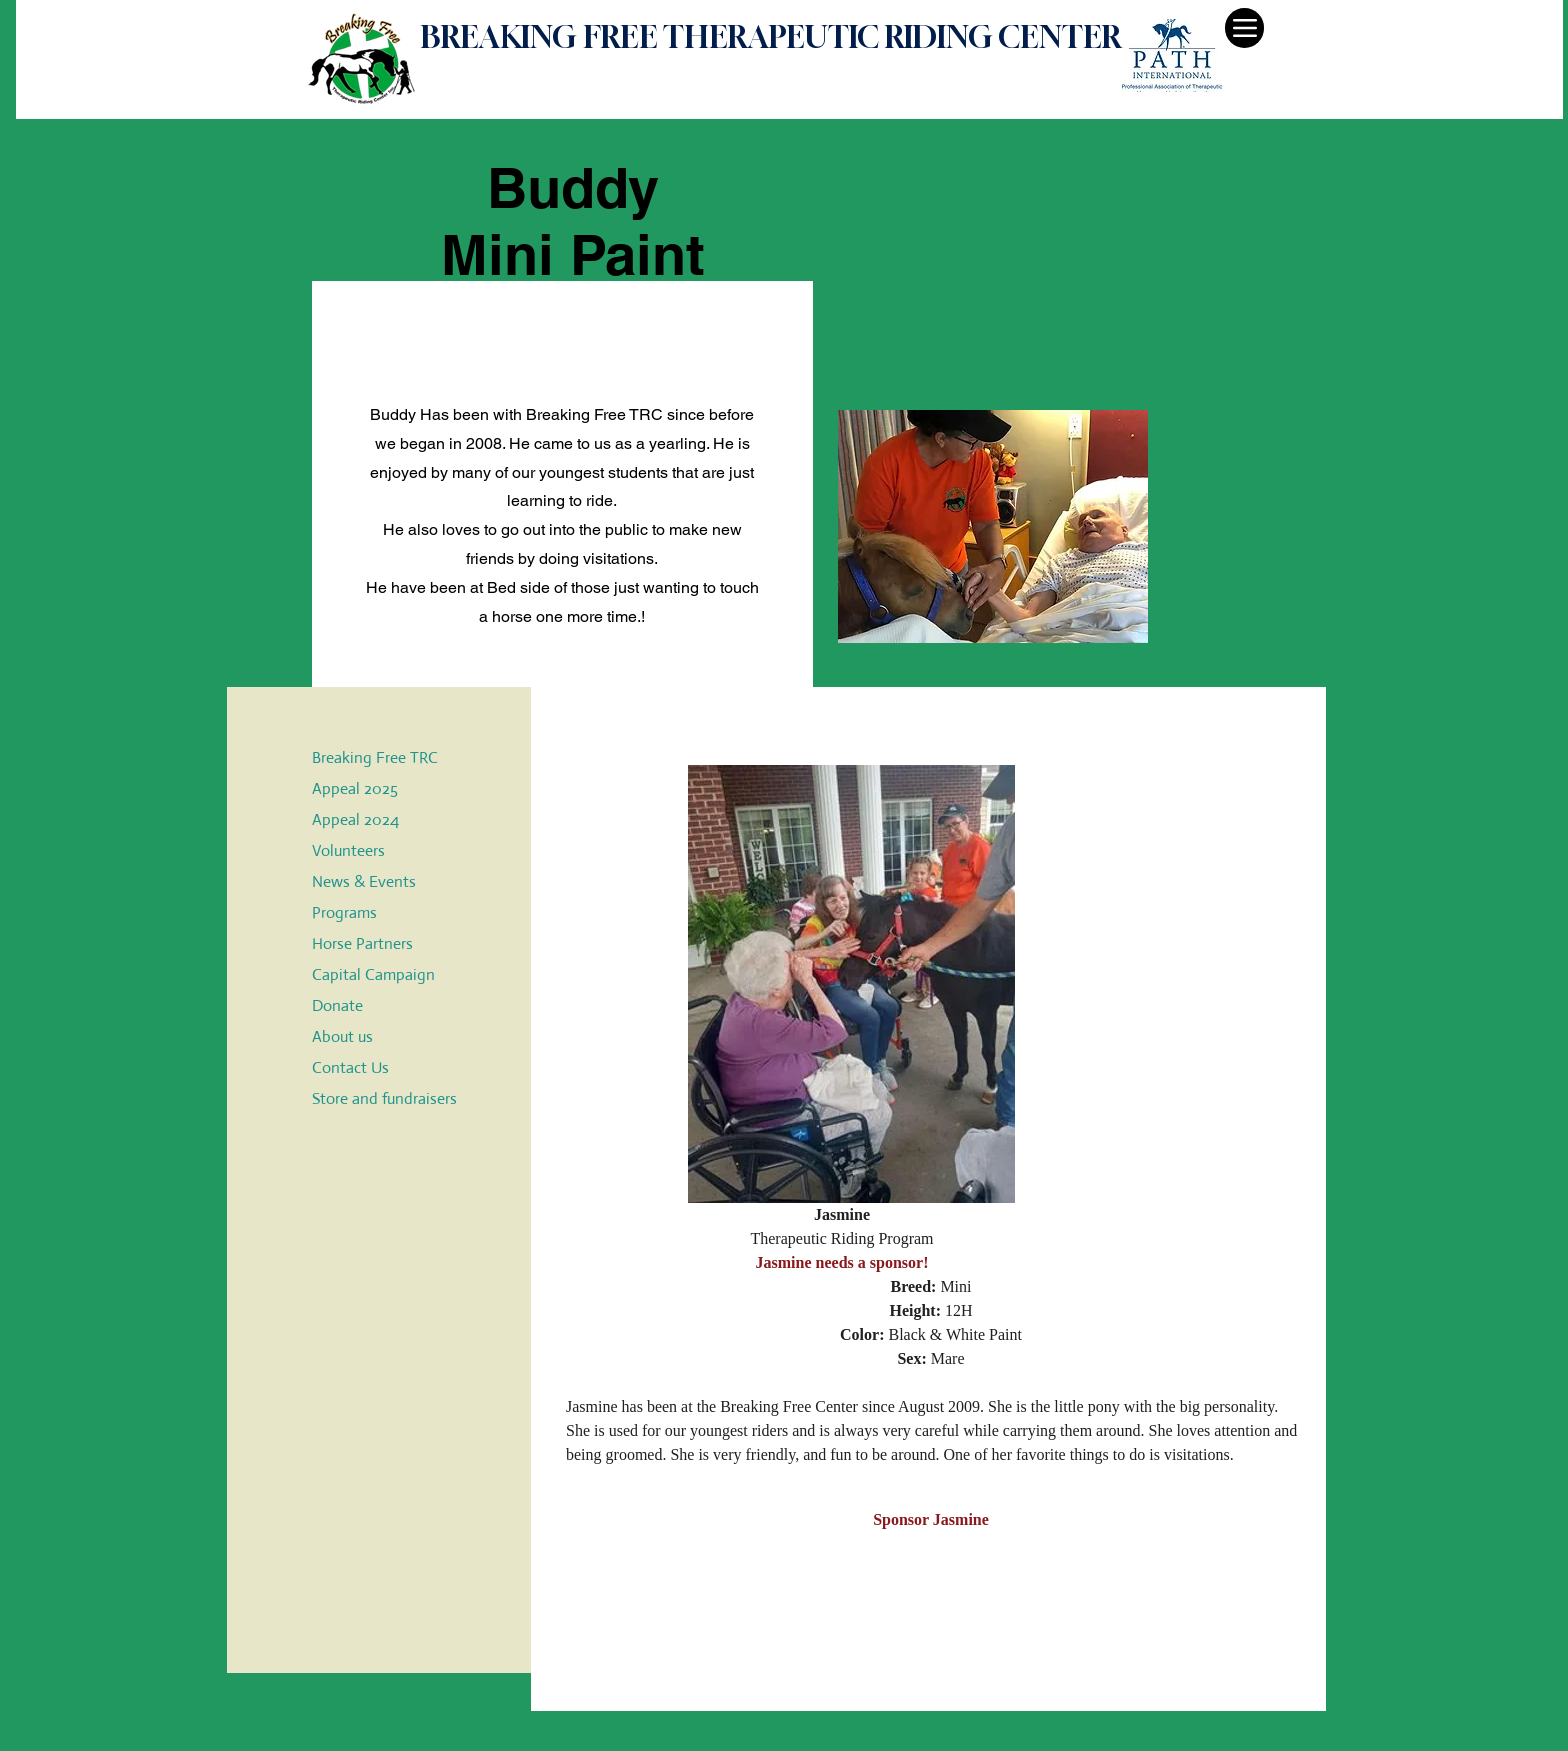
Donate (337, 1005)
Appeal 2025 (355, 788)
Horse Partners (362, 943)
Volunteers (348, 850)
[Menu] (1244, 28)
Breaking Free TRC (375, 757)
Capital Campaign (373, 974)
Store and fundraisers (384, 1098)
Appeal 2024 (355, 819)
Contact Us (350, 1067)
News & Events (364, 881)
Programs (344, 912)
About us (342, 1036)
